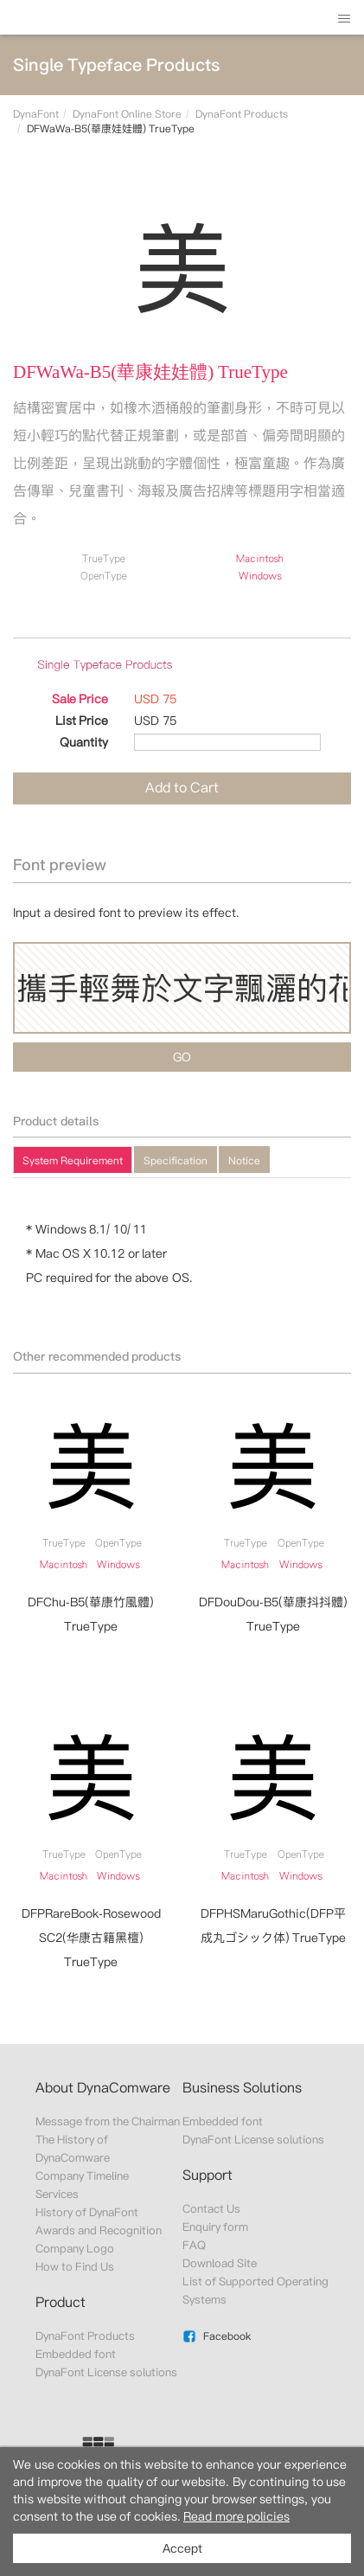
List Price (82, 720)
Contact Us (211, 2208)
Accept (182, 2548)
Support (207, 2175)
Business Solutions (242, 2087)
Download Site (219, 2263)
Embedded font (75, 2354)
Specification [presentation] (176, 1160)
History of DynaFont (87, 2212)
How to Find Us (75, 2266)
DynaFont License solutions (106, 2372)
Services (57, 2194)
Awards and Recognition (99, 2230)
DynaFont (36, 113)
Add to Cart (182, 787)
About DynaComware (102, 2087)
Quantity (84, 742)
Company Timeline (82, 2175)
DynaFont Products (241, 113)
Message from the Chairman (108, 2121)
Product (60, 2302)
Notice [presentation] (244, 1160)
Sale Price (80, 699)
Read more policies (236, 2516)
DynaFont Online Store (127, 113)
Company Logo (74, 2248)
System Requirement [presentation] (72, 1160)
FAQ (194, 2245)
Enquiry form (215, 2226)
